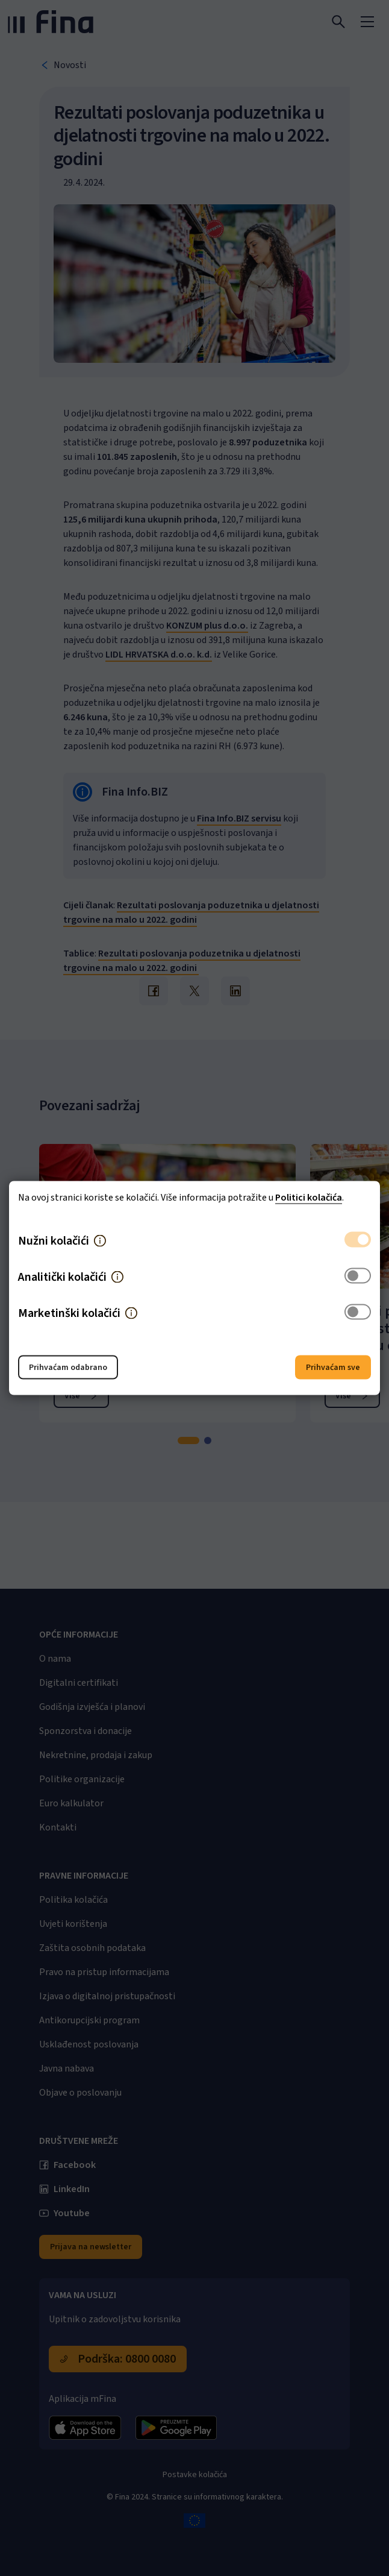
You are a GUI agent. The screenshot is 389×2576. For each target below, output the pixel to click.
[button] (100, 1241)
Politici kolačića (308, 1197)
